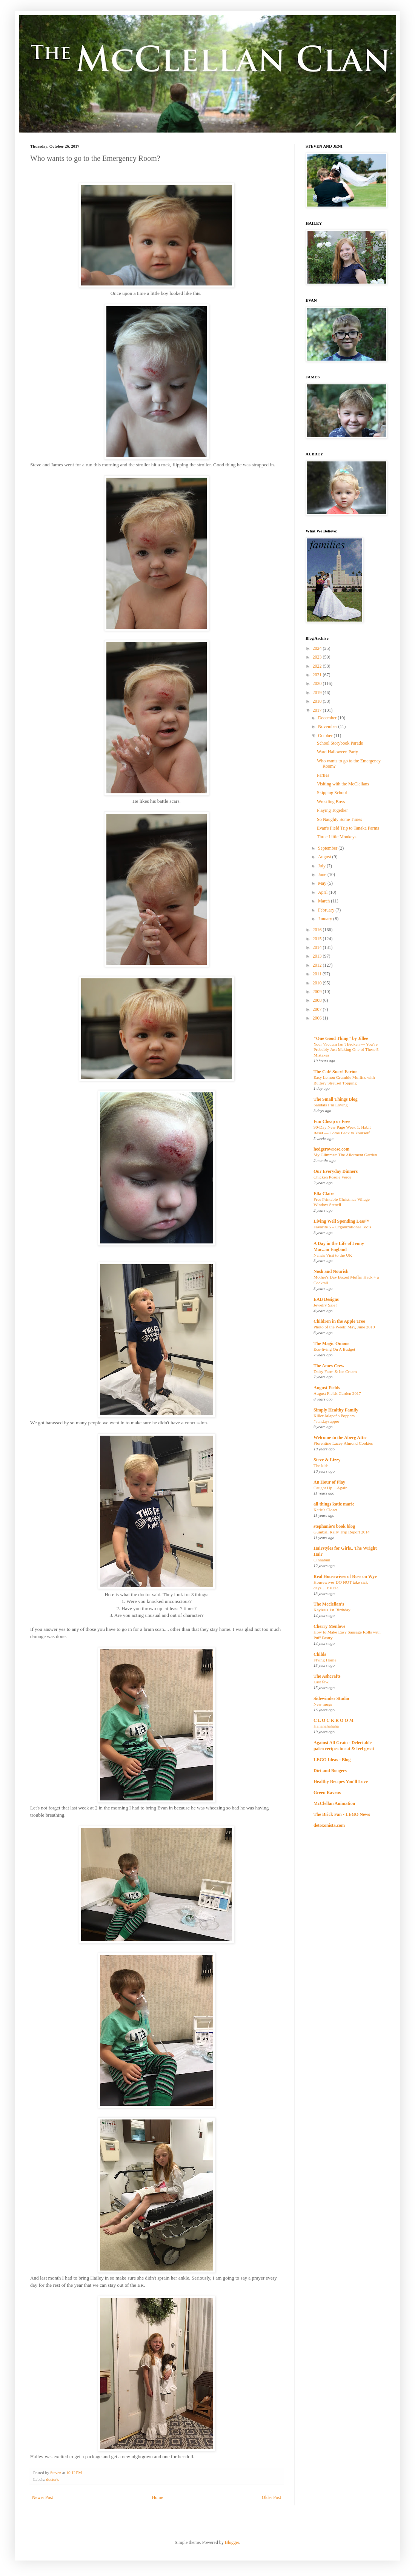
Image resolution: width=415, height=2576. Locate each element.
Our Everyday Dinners (336, 1171)
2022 (318, 666)
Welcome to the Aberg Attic (340, 1437)
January (325, 918)
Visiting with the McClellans (343, 784)
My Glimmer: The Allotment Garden (345, 1154)
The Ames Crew (329, 1365)
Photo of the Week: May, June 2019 (344, 1327)
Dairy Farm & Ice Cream (335, 1371)
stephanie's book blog (334, 1526)
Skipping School (332, 792)
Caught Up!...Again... (332, 1487)
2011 (318, 973)
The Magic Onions (331, 1343)
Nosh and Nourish (331, 1271)
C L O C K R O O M (334, 1720)
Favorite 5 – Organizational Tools (342, 1227)
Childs (320, 1654)
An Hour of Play (329, 1482)
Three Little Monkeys (337, 836)
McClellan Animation (334, 1803)
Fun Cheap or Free (332, 1121)
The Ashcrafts (327, 1676)
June (322, 874)
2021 (318, 674)
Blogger (232, 2542)
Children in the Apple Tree (339, 1321)
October (326, 735)
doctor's (52, 2479)
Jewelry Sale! (325, 1305)
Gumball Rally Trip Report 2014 (342, 1532)
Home (157, 2497)
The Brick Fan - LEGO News (342, 1814)
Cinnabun (322, 1560)
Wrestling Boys (331, 801)
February (326, 910)
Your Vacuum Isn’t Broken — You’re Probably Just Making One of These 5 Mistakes (346, 1050)
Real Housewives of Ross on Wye (345, 1576)
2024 (318, 648)
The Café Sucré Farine (335, 1071)
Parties (323, 775)
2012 (318, 965)
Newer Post (42, 2497)
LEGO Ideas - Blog (332, 1759)
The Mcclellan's (329, 1604)
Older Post (271, 2497)
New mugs (323, 1704)
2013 (318, 956)
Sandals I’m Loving (330, 1105)
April (323, 892)
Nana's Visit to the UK (333, 1255)
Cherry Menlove (329, 1626)
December (328, 717)
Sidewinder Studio (331, 1698)
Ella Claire (324, 1193)
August (325, 856)
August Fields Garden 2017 (337, 1393)
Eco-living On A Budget (334, 1349)
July (322, 865)
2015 (318, 938)
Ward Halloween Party (337, 751)
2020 (318, 683)
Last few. (321, 1682)
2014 (318, 947)
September (328, 848)
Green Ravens (327, 1792)
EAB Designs (326, 1299)
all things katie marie (334, 1504)
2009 (318, 991)
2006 (318, 1018)
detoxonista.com (329, 1825)
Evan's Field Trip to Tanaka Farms (348, 828)
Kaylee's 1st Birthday (332, 1609)
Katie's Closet (325, 1509)
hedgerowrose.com (331, 1149)
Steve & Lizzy (327, 1459)
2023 (318, 657)
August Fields (327, 1387)
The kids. (321, 1465)
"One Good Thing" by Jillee (341, 1038)
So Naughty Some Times (339, 819)
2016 (318, 929)
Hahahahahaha (326, 1726)
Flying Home (325, 1660)
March (324, 901)
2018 (318, 701)
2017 (318, 710)
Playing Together (332, 810)
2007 (318, 1009)
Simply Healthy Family (336, 1410)
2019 (318, 692)
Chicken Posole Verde (332, 1177)
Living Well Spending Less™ (341, 1221)
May (322, 883)
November (328, 726)
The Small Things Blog (336, 1099)
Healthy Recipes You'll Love (341, 1781)
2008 (318, 1000)
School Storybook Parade (340, 743)
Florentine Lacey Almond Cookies (343, 1443)
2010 (318, 983)
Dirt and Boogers (330, 1770)
